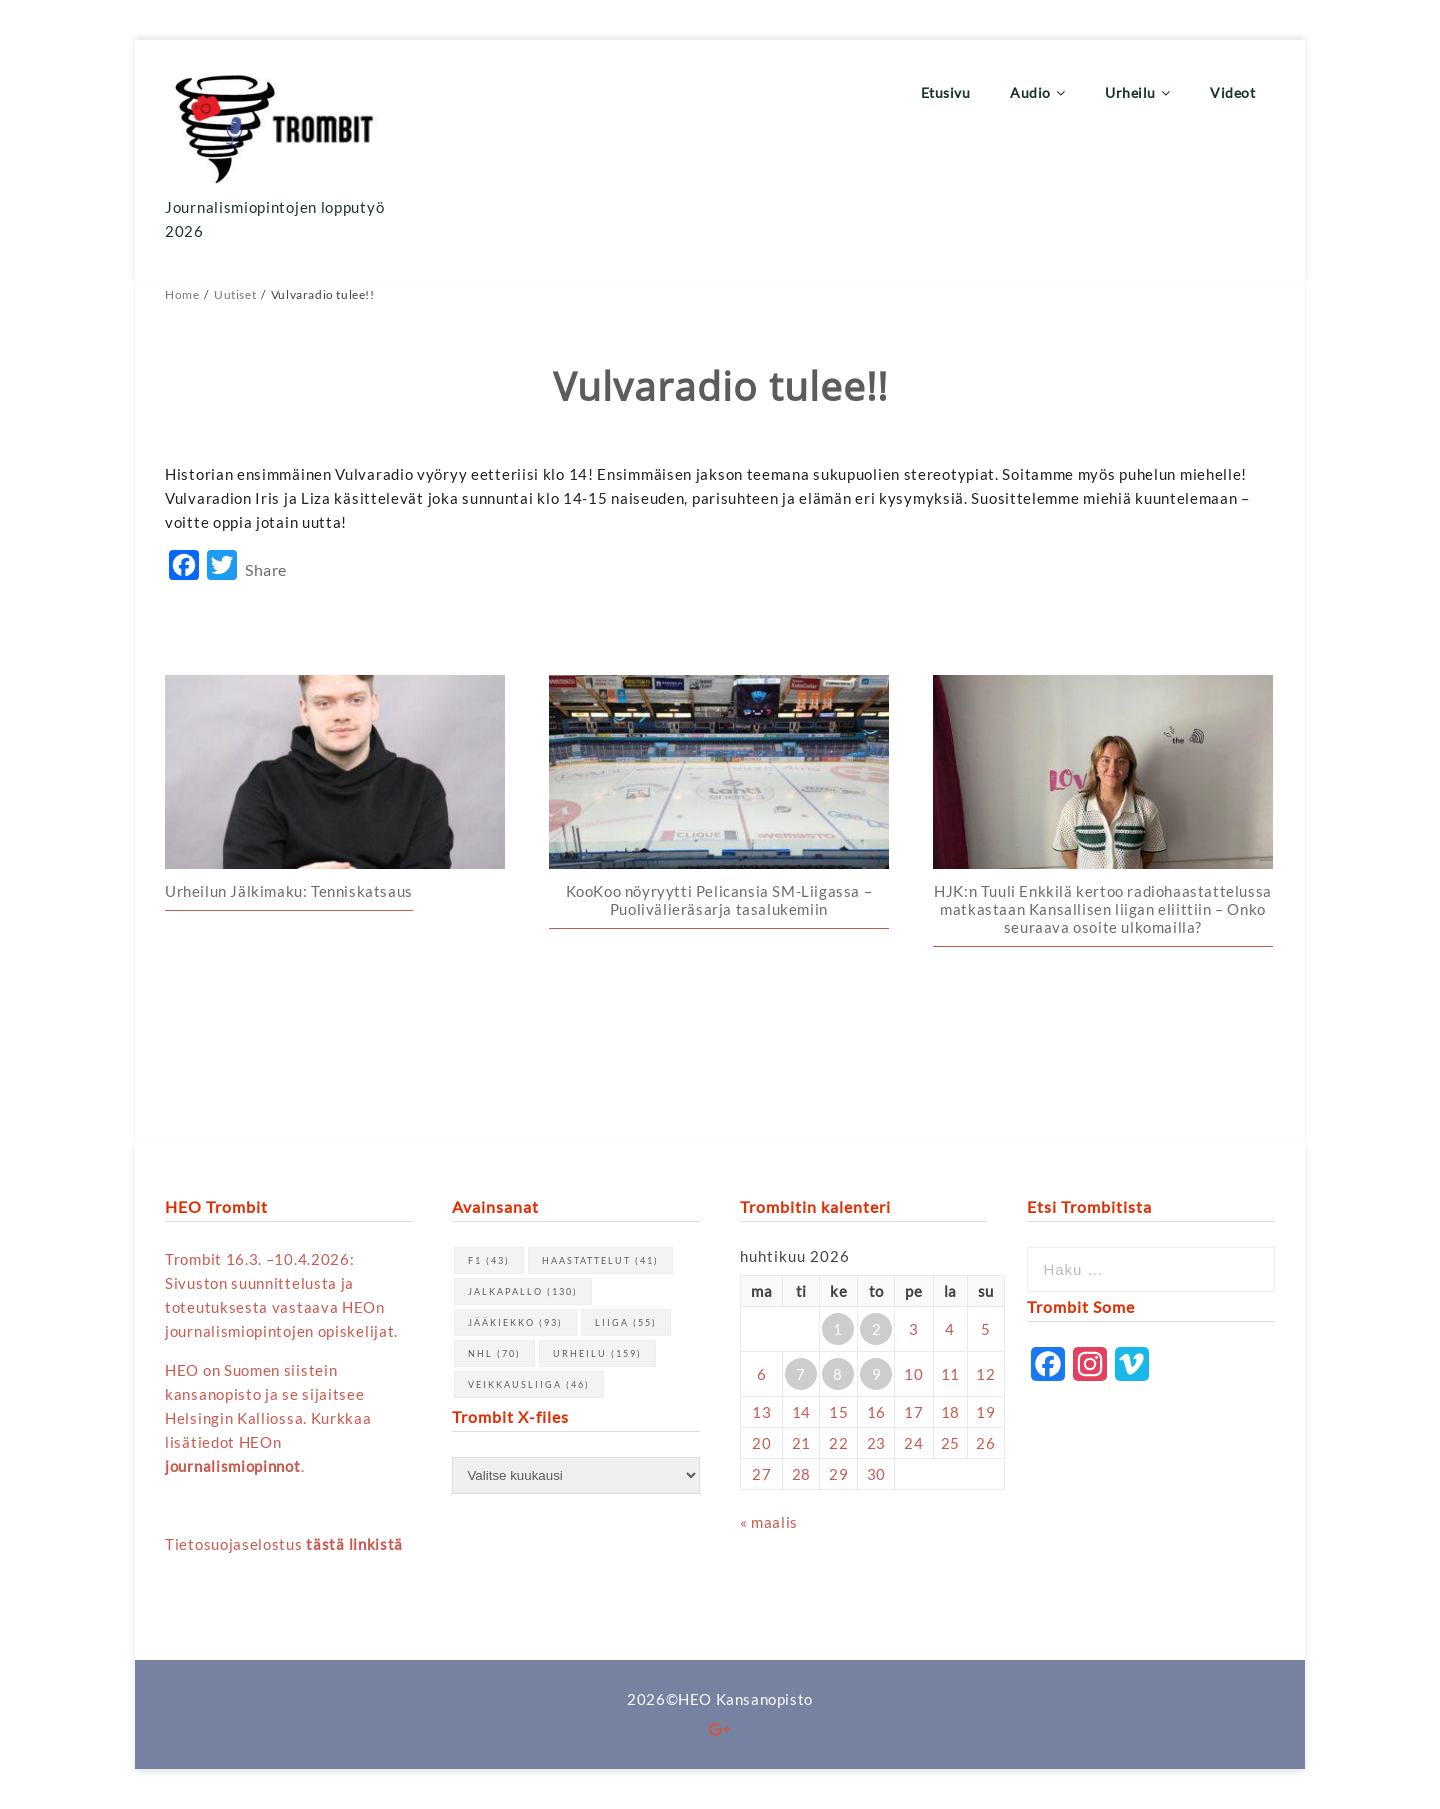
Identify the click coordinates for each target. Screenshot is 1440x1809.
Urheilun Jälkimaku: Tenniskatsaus (289, 891)
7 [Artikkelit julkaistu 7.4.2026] (801, 1374)
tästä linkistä (354, 1544)
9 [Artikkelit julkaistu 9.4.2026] (877, 1374)
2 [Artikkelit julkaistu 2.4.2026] (877, 1329)
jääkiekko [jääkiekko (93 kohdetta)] (515, 1322)
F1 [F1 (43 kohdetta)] (489, 1260)
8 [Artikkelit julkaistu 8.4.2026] (838, 1374)
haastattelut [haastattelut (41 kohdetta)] (600, 1260)
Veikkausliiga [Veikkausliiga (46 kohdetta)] (529, 1384)
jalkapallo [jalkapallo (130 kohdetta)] (523, 1291)
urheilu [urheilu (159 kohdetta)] (597, 1353)
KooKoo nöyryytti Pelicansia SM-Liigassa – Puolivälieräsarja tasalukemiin (719, 900)
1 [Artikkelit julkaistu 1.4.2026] (838, 1329)
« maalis (769, 1522)
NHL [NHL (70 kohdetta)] (494, 1353)
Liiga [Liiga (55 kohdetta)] (626, 1322)
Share (266, 569)
